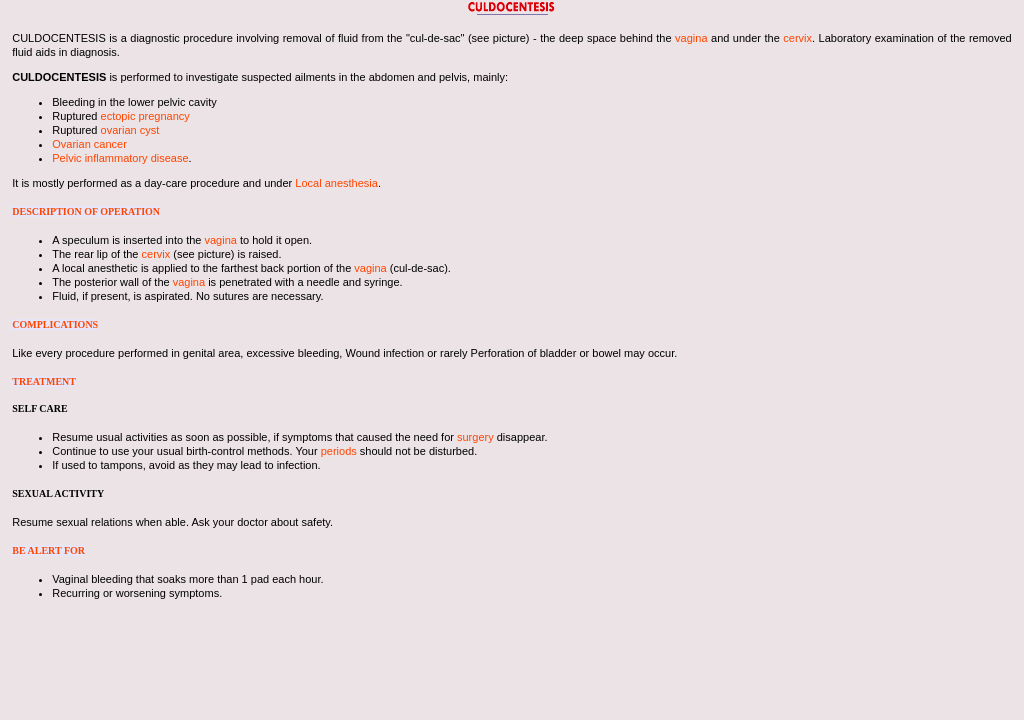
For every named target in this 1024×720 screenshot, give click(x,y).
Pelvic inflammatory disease (120, 158)
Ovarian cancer (89, 144)
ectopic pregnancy (145, 116)
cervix (797, 38)
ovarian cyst (130, 130)
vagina (691, 38)
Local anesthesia (336, 183)
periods (339, 451)
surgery (475, 437)
